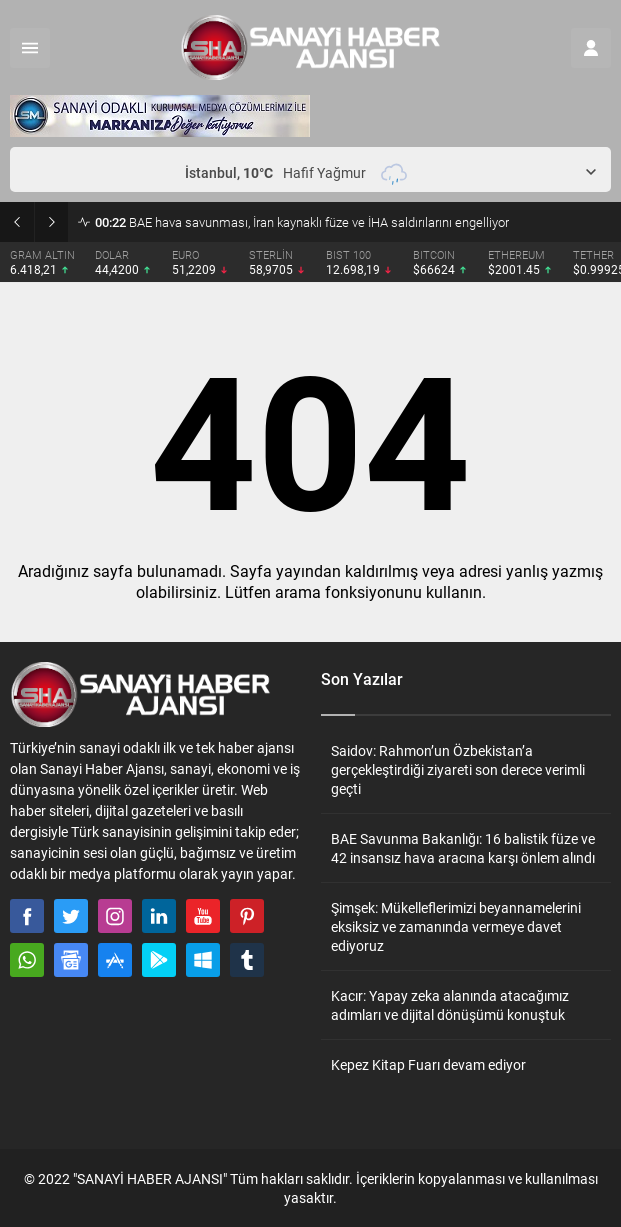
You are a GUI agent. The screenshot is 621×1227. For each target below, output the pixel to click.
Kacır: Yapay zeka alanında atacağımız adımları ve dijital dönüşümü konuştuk (450, 1005)
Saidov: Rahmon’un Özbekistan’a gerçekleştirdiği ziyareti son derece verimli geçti (458, 769)
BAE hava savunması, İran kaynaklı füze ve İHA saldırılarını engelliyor (302, 222)
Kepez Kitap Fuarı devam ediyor (428, 1064)
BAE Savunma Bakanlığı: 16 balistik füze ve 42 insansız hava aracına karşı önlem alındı (463, 848)
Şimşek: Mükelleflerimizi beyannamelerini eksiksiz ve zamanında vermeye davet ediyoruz (456, 926)
